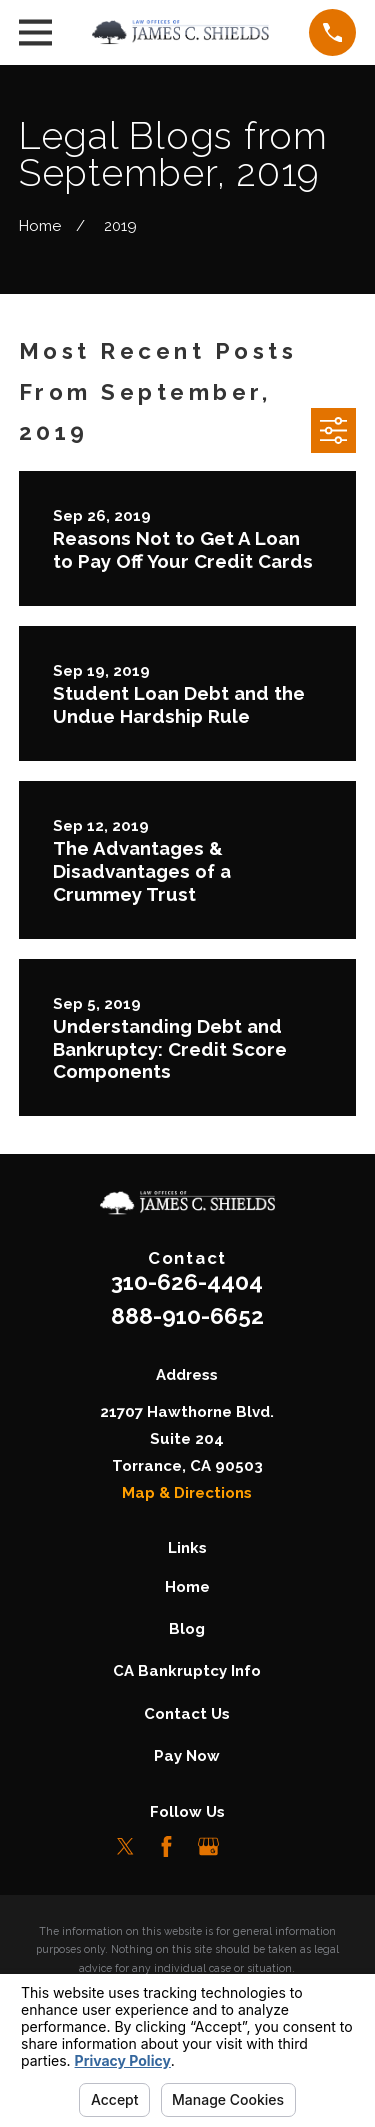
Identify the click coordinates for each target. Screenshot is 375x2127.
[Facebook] (166, 1846)
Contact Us (187, 1714)
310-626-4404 (187, 1282)
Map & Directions (187, 1493)
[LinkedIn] (249, 1846)
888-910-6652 (187, 1316)
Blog (187, 1629)
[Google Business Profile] (208, 1846)
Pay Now (187, 1756)
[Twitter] (125, 1846)
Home (187, 1587)
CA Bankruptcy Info (187, 1671)
